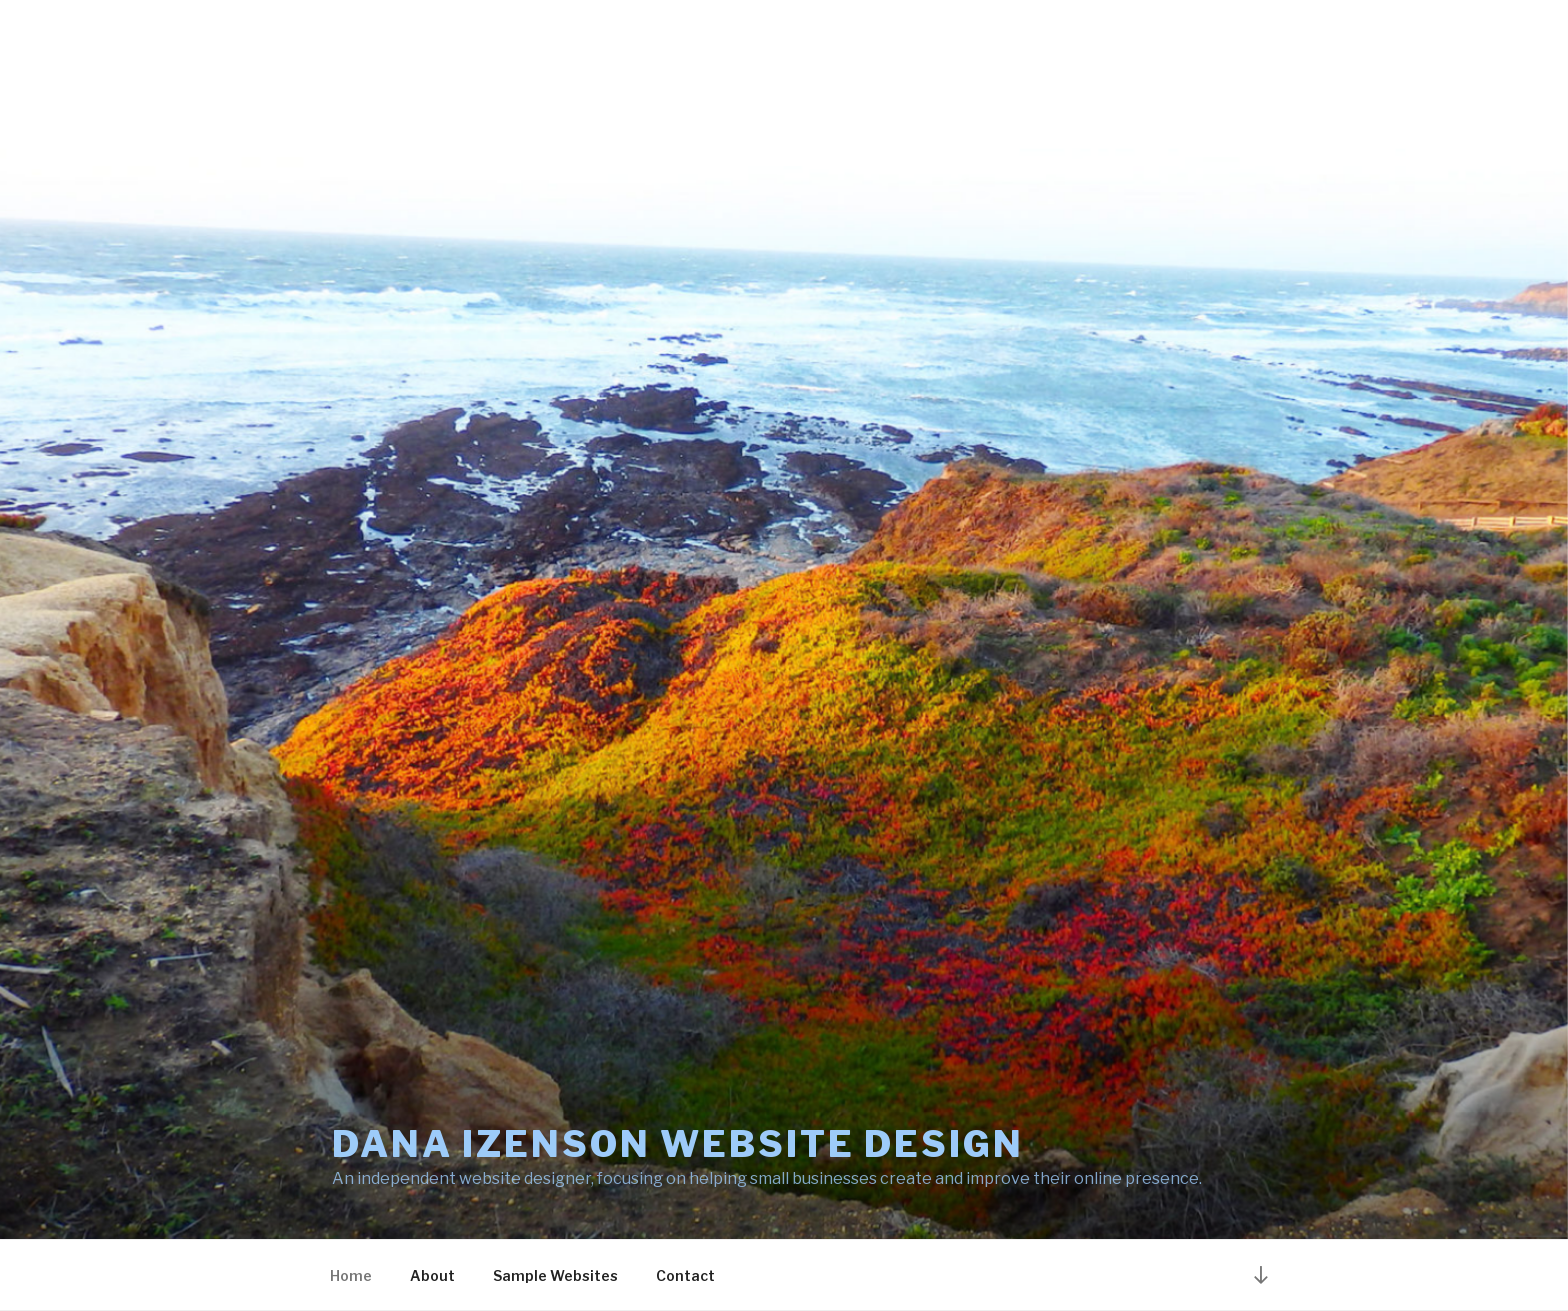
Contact (685, 1275)
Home (351, 1275)
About (432, 1275)
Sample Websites (555, 1275)
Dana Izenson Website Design (678, 1144)
